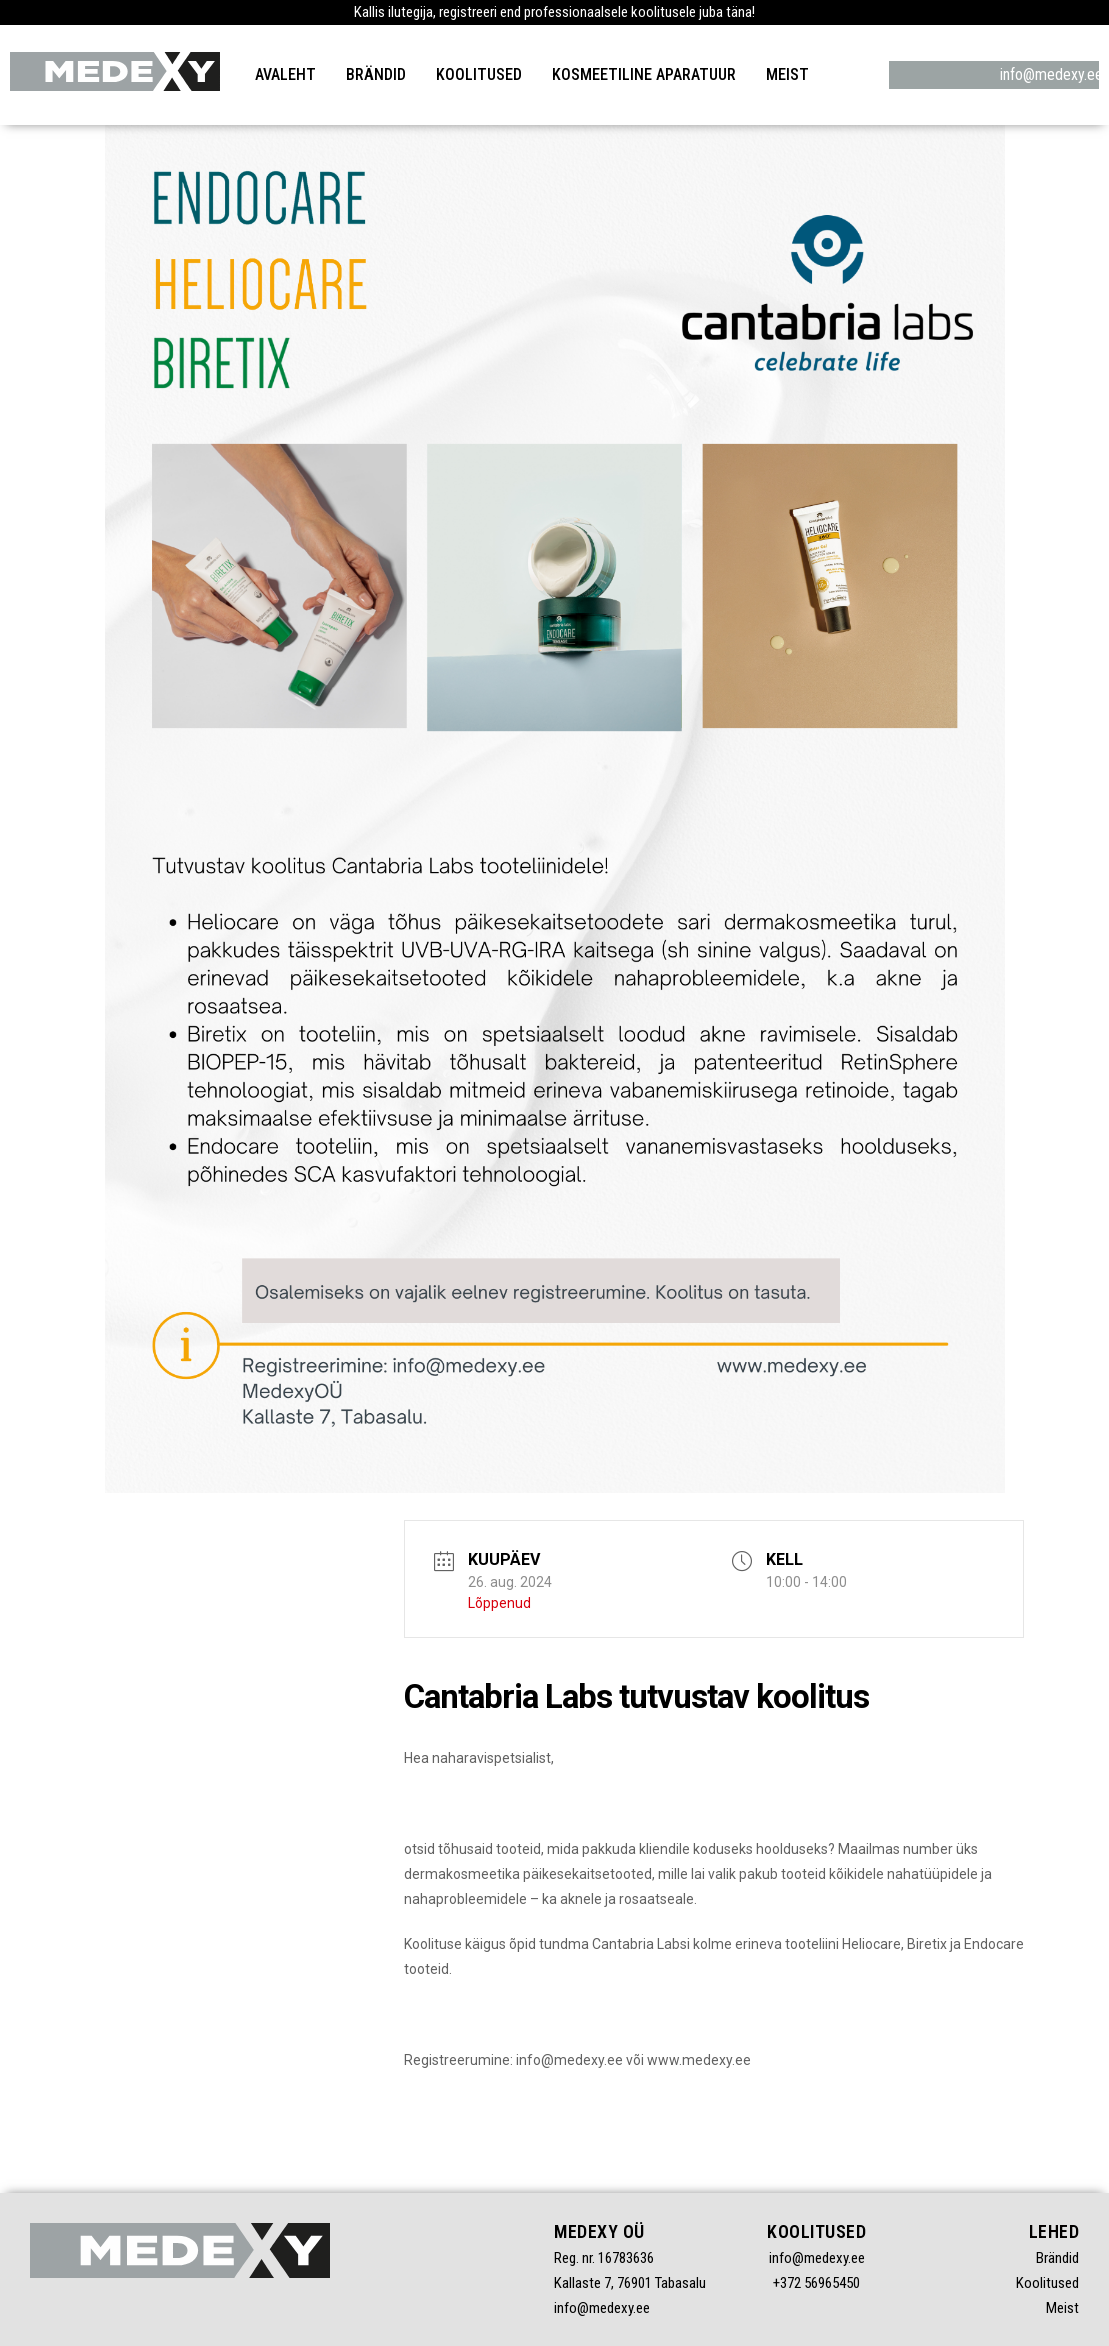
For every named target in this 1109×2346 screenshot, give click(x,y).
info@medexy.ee (994, 74)
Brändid (376, 74)
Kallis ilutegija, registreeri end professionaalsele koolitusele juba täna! (554, 12)
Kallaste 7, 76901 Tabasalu (630, 2283)
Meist (787, 74)
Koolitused (479, 74)
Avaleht (285, 74)
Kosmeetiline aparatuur (644, 74)
